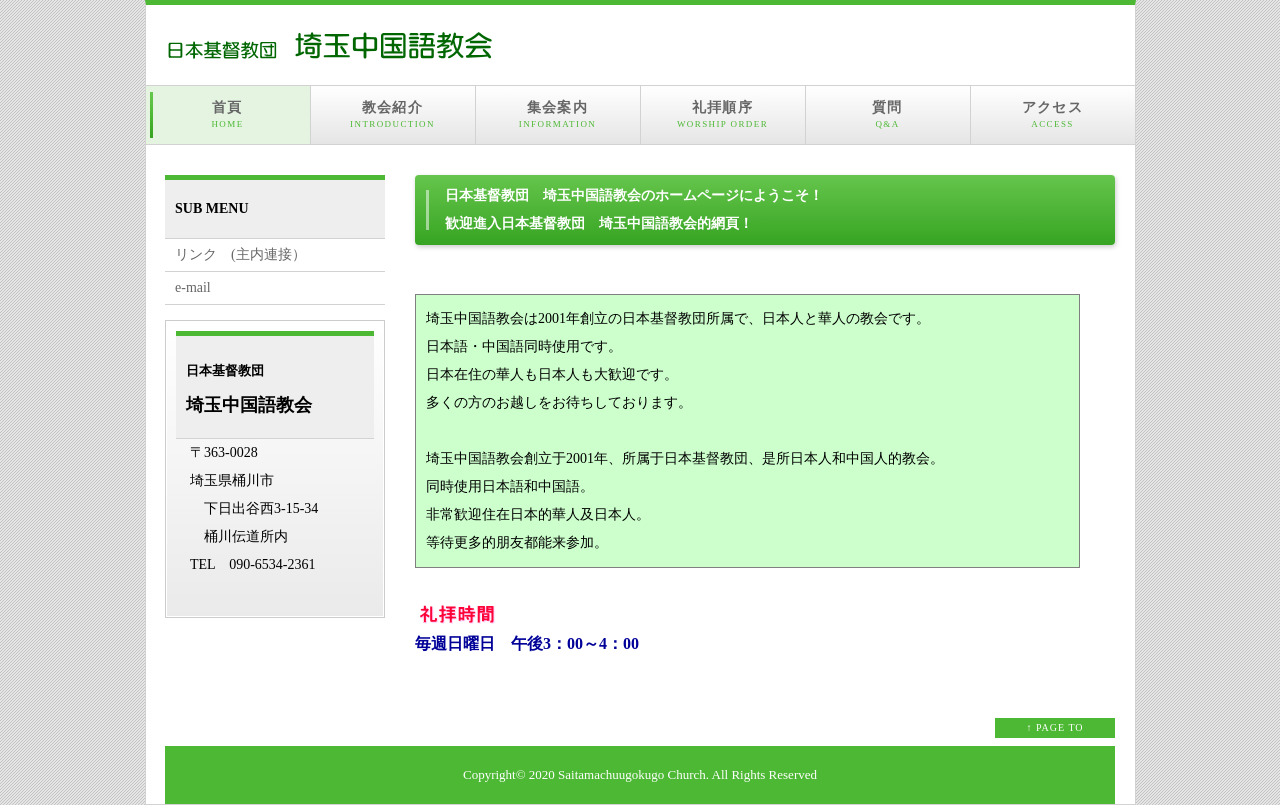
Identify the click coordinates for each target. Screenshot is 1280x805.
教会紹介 (393, 115)
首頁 (228, 115)
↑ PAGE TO (1054, 727)
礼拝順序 (723, 115)
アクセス (1053, 115)
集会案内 (558, 115)
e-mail (193, 287)
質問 (888, 115)
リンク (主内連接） (240, 254)
